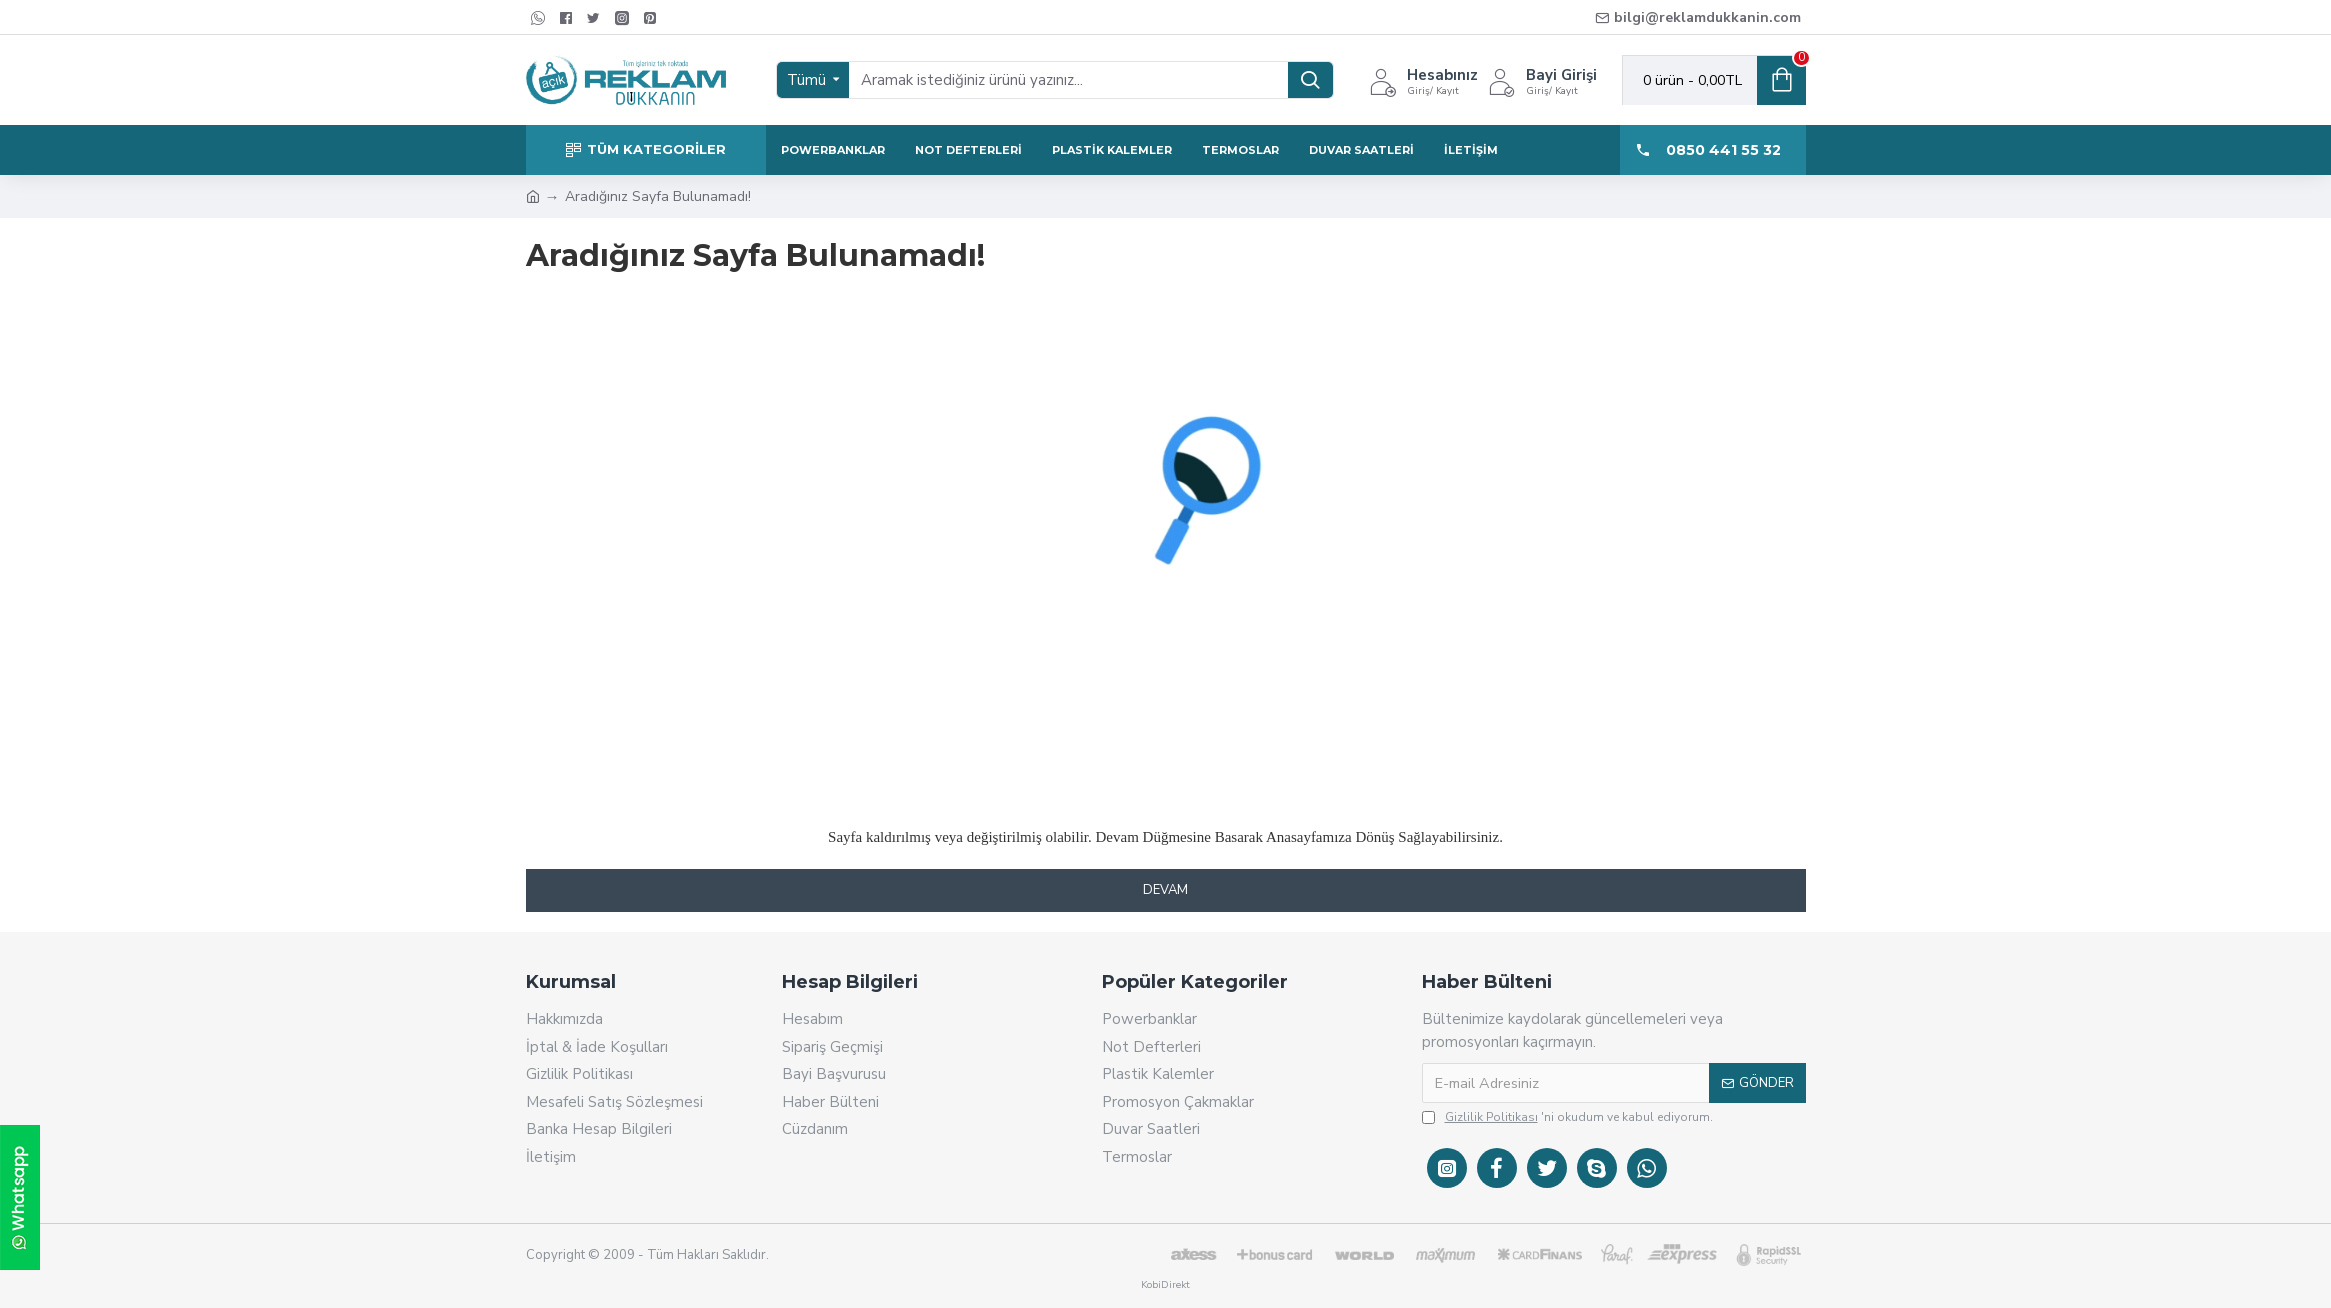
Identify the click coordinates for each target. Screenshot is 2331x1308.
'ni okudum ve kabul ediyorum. (1567, 1117)
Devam (1165, 890)
